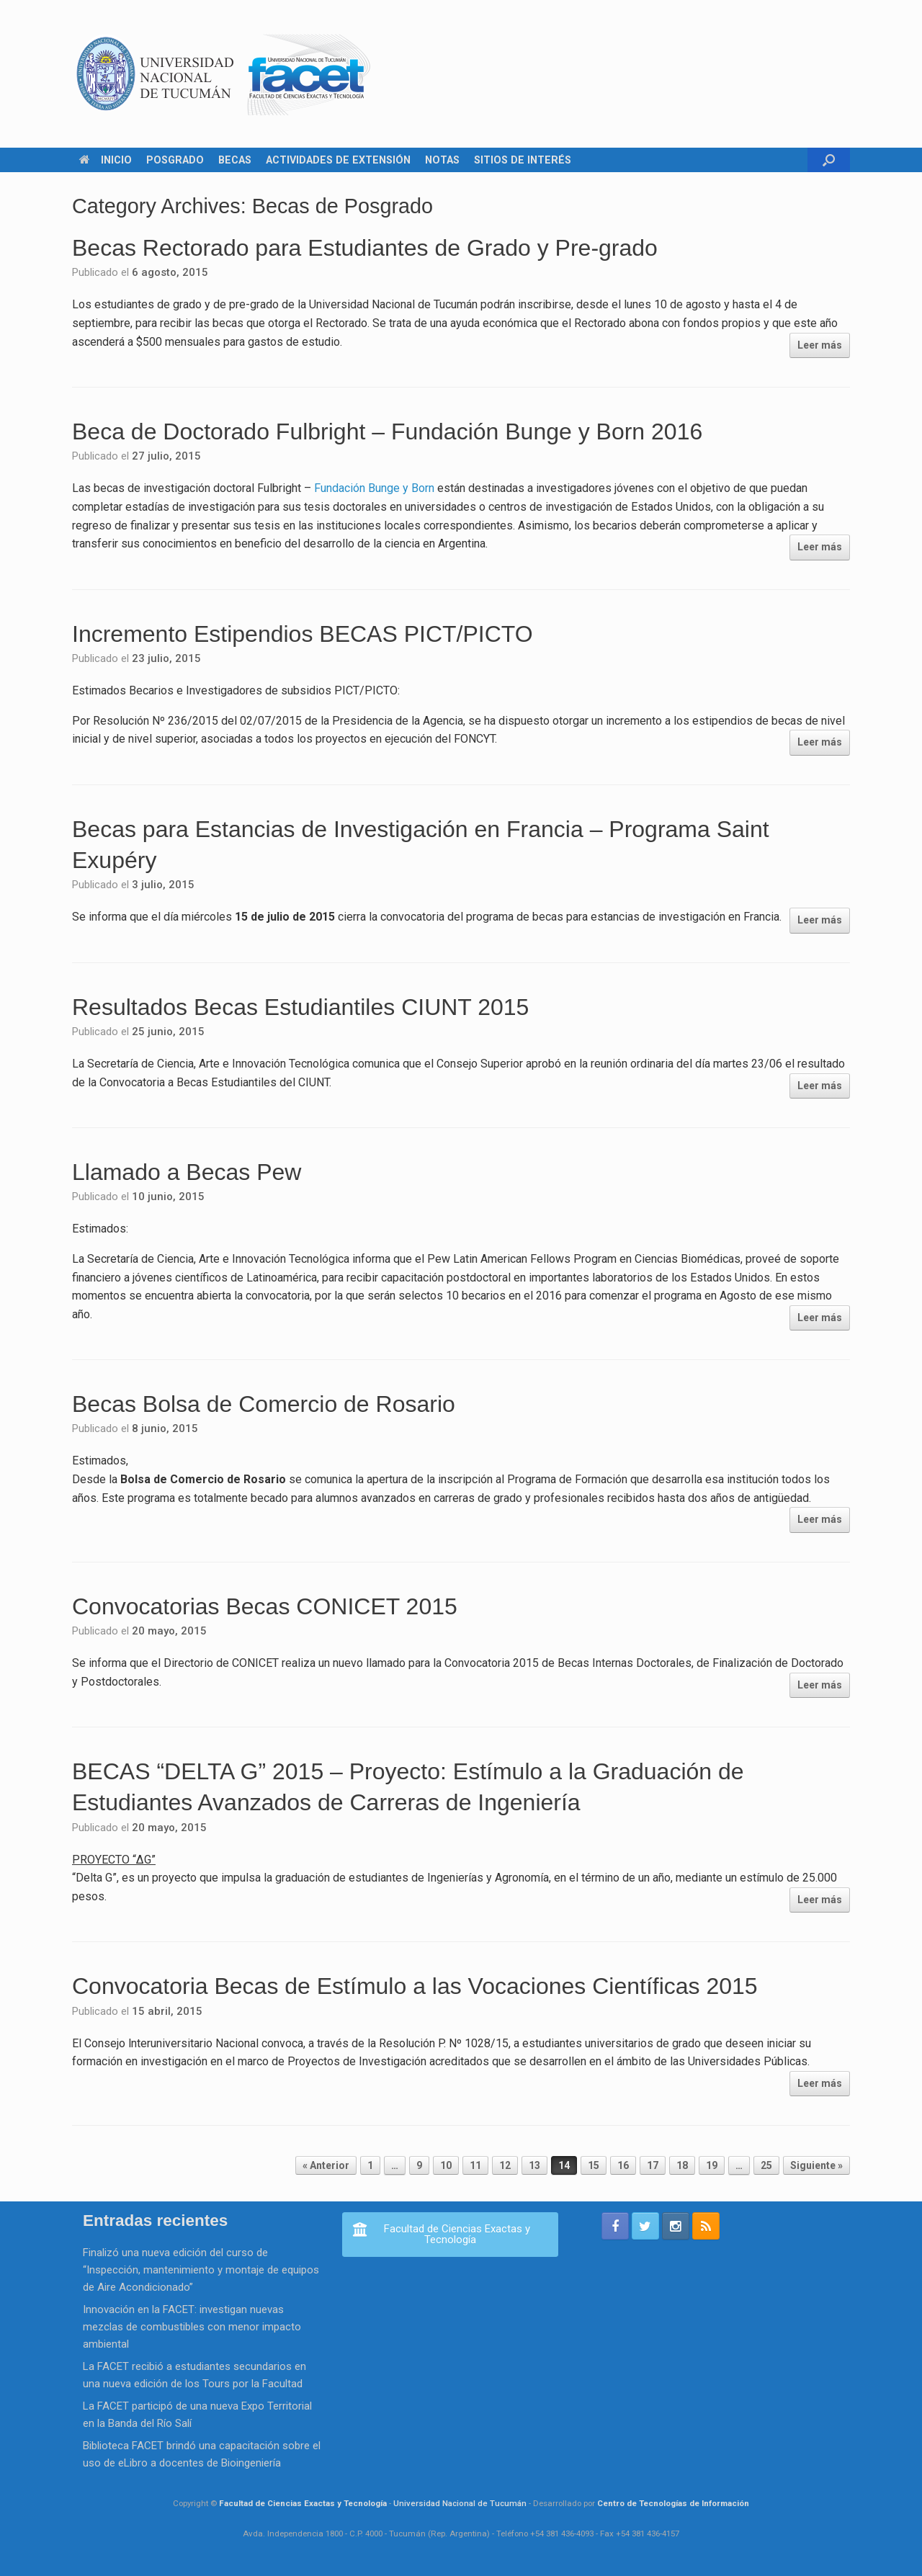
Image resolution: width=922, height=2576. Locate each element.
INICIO (105, 160)
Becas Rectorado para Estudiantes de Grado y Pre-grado (365, 248)
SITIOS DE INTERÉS (522, 160)
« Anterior (326, 2165)
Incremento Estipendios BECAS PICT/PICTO (302, 634)
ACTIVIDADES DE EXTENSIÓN (338, 160)
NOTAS (442, 160)
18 (682, 2165)
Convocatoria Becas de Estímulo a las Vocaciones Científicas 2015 (415, 1986)
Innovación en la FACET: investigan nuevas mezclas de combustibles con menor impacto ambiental (192, 2327)
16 (623, 2165)
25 (766, 2165)
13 (534, 2165)
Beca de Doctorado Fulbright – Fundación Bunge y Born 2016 (387, 431)
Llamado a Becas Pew (186, 1172)
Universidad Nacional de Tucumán (460, 2503)
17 (652, 2165)
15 (593, 2165)
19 (711, 2165)
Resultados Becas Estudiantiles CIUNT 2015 (300, 1007)
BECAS (234, 160)
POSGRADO (175, 160)
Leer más (819, 345)
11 (475, 2165)
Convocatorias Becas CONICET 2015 (264, 1606)
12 (505, 2165)
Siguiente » (816, 2165)
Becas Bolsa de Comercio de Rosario (263, 1404)
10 (446, 2165)
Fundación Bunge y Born (375, 488)
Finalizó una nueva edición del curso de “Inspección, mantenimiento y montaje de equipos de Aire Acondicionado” (201, 2270)
